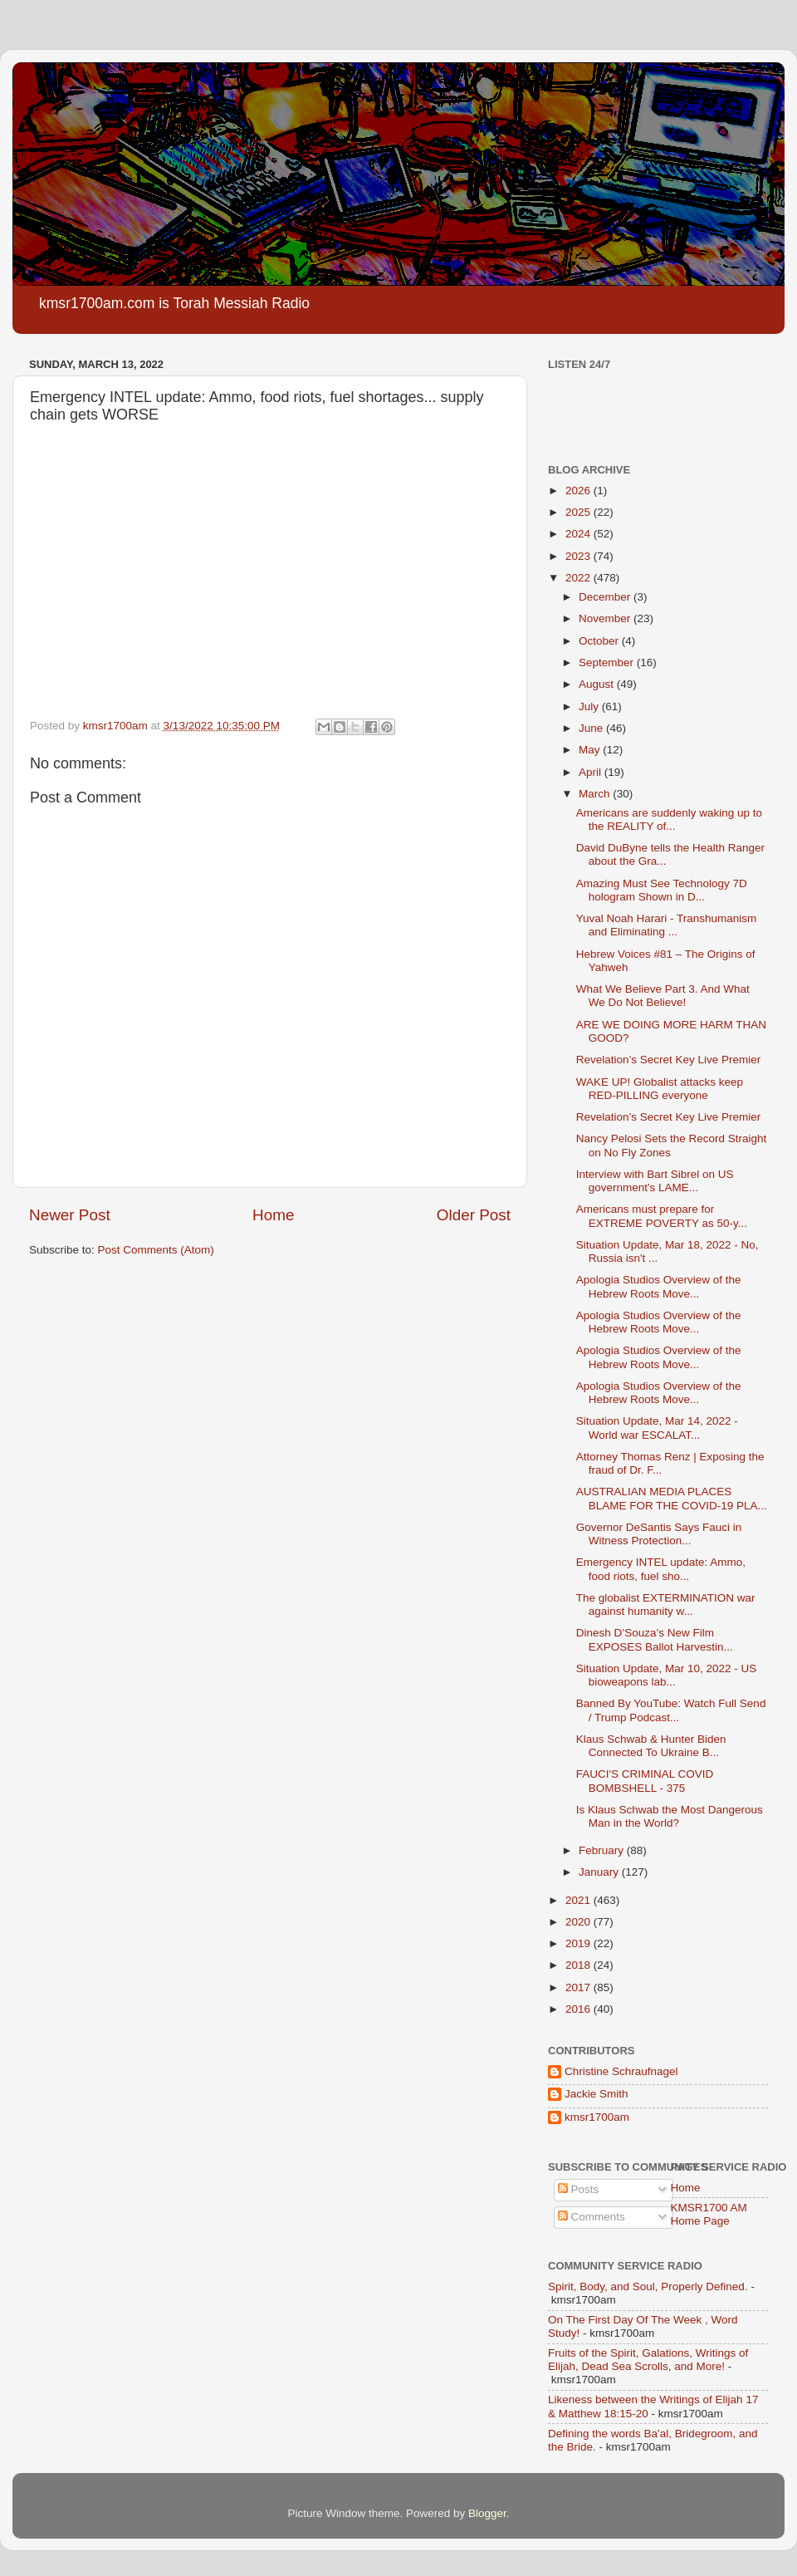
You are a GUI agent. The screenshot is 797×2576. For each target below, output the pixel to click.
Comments (591, 2216)
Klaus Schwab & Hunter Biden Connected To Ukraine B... (651, 1746)
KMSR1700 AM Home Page (709, 2214)
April (591, 772)
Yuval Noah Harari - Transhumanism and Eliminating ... (666, 925)
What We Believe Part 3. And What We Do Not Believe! (663, 995)
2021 (579, 1900)
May (591, 749)
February (603, 1850)
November (606, 618)
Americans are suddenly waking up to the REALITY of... (669, 819)
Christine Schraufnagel (621, 2071)
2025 (579, 512)
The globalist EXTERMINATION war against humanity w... (665, 1604)
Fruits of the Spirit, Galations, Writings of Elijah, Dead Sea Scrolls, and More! (648, 2359)
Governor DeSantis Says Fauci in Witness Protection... (659, 1534)
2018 (579, 1965)
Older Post (474, 1215)
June (592, 728)
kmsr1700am (597, 2117)
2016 (579, 2009)
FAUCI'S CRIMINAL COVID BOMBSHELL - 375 (645, 1780)
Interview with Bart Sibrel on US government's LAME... (655, 1181)
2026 (579, 490)
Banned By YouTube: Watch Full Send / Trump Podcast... (671, 1710)
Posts (578, 2189)
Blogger (487, 2513)
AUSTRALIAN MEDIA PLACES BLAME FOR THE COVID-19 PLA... (671, 1498)
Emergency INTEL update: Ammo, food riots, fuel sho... (661, 1569)
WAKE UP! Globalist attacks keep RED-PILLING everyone (659, 1089)
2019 (579, 1943)
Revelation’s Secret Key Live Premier (668, 1059)
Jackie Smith (596, 2094)
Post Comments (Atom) (156, 1250)
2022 (579, 578)
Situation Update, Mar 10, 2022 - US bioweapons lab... (666, 1675)
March (596, 794)
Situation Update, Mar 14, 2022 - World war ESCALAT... (657, 1427)
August (598, 684)
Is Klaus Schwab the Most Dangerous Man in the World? (669, 1816)
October (600, 641)
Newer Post (69, 1215)
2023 (579, 556)
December (606, 597)
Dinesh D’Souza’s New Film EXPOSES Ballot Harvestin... (654, 1639)
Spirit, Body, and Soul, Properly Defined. (648, 2286)
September (608, 662)
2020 (579, 1922)
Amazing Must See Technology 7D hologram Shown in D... (661, 890)
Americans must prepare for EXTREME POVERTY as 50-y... (661, 1216)
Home (273, 1215)
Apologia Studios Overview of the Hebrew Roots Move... (658, 1286)
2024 (579, 533)
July (590, 706)
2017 (579, 1987)
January (600, 1872)
